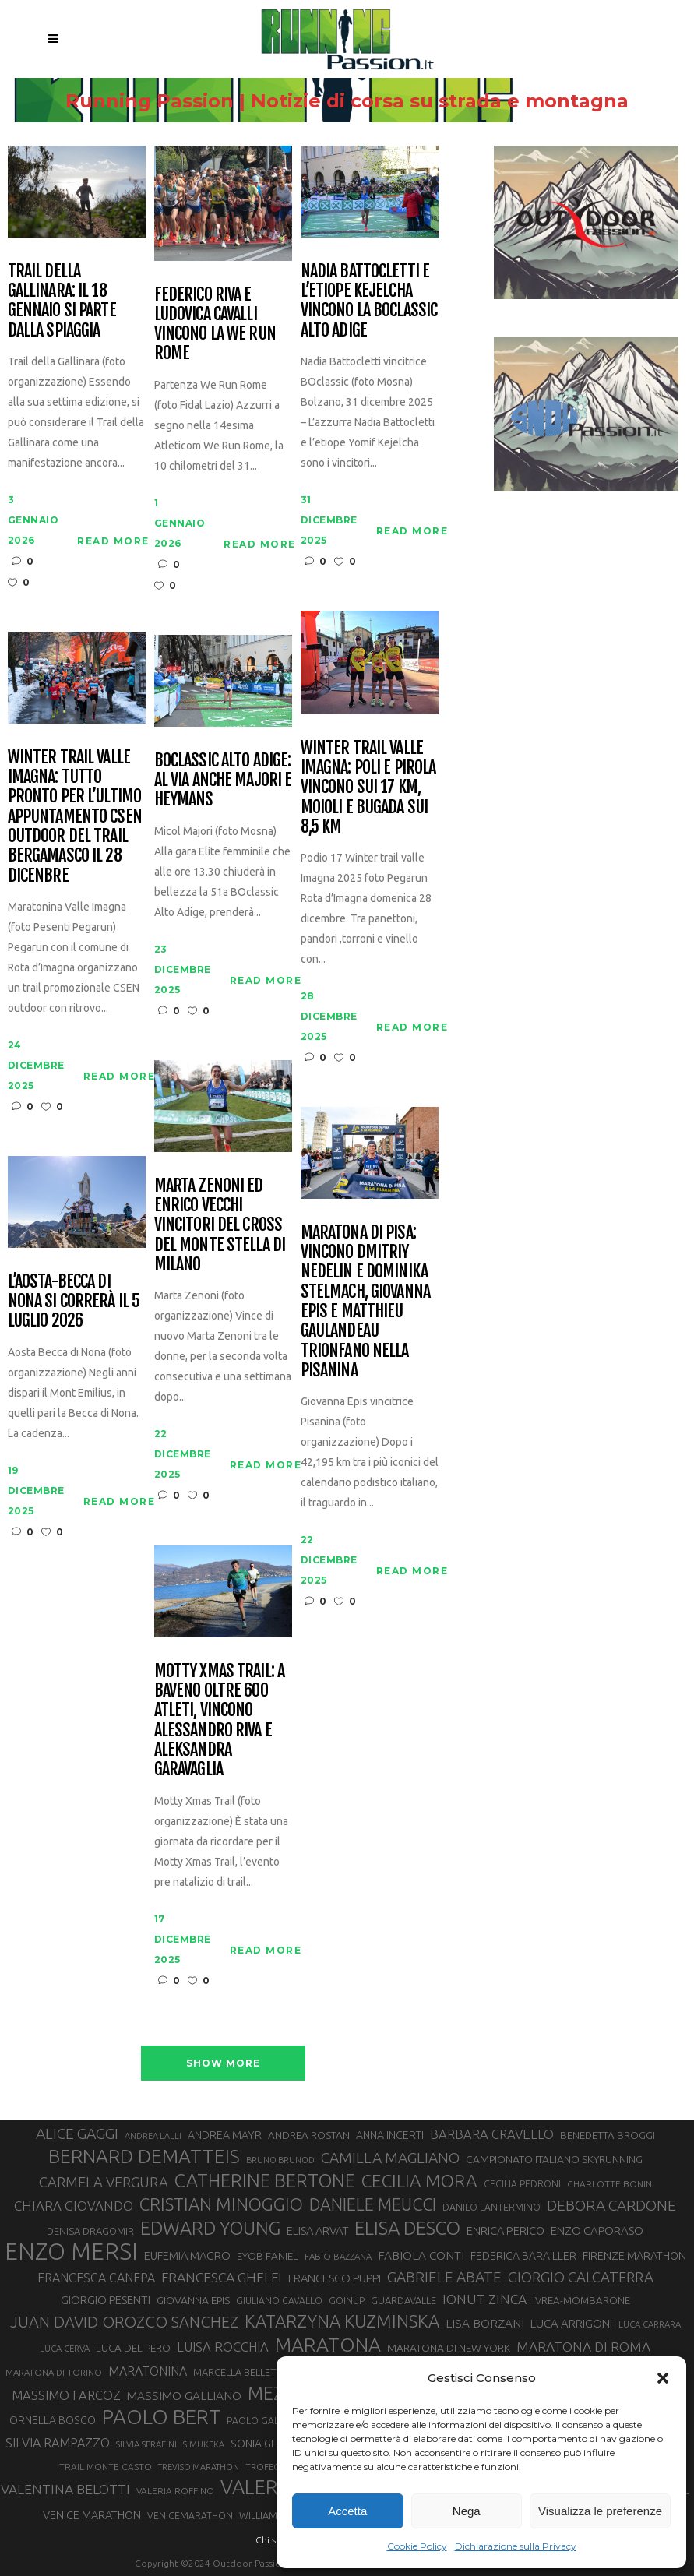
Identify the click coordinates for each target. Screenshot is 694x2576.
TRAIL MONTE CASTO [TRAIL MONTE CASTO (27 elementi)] (105, 2466)
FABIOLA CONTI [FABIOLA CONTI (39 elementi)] (421, 2255)
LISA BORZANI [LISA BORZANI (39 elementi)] (485, 2323)
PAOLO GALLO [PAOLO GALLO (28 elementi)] (259, 2421)
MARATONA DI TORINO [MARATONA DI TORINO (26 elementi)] (53, 2372)
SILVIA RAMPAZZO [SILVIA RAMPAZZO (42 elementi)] (57, 2443)
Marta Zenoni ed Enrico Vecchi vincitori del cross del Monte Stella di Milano (219, 1224)
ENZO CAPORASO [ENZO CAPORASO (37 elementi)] (597, 2230)
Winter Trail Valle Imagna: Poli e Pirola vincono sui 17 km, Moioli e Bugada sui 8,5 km (368, 787)
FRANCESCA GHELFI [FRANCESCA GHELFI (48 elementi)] (221, 2277)
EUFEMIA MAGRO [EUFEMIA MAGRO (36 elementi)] (187, 2255)
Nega (467, 2511)
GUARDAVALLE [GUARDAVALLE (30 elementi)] (403, 2300)
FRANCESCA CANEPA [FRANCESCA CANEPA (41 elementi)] (96, 2278)
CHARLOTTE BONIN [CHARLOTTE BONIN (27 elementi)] (609, 2184)
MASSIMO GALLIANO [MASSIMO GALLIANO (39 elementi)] (184, 2395)
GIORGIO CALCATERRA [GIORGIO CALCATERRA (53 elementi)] (580, 2277)
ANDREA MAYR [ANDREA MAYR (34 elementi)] (225, 2135)
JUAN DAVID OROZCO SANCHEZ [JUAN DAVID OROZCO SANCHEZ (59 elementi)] (124, 2322)
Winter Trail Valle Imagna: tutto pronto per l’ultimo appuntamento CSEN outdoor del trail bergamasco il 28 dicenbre (75, 816)
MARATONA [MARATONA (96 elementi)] (328, 2345)
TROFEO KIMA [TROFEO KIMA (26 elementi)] (275, 2466)
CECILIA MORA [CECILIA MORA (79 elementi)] (419, 2180)
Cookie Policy (417, 2546)
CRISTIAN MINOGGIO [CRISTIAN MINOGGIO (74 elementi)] (221, 2204)
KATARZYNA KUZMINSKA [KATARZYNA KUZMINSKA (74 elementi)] (342, 2321)
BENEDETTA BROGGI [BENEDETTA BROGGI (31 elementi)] (607, 2135)
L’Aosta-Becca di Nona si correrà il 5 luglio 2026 (73, 1300)
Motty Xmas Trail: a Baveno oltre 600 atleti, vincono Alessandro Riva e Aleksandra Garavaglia (219, 1720)
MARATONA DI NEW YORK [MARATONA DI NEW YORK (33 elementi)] (448, 2348)
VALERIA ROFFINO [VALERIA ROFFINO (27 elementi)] (175, 2491)
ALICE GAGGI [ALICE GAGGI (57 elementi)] (77, 2133)
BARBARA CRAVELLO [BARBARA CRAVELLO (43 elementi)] (492, 2134)
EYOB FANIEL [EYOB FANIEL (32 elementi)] (267, 2256)
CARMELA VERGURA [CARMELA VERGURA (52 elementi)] (103, 2182)
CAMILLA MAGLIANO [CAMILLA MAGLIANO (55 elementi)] (390, 2157)
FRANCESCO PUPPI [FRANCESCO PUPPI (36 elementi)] (334, 2278)
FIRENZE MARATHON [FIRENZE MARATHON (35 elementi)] (634, 2255)
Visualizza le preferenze (600, 2511)
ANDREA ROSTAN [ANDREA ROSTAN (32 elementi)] (309, 2135)
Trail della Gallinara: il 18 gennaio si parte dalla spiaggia (62, 300)
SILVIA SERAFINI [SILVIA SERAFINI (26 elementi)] (146, 2444)
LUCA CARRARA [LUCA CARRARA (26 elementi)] (649, 2324)
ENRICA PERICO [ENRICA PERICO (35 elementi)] (505, 2230)
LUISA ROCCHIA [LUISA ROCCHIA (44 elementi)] (223, 2346)
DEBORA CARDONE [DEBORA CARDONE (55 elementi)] (611, 2205)
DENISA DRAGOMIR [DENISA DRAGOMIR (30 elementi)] (90, 2230)
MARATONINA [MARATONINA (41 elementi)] (147, 2371)
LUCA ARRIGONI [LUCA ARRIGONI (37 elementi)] (571, 2323)
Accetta (347, 2511)
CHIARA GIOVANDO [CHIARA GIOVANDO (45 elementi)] (73, 2205)
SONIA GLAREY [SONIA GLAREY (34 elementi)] (267, 2443)
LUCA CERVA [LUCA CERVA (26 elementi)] (65, 2348)
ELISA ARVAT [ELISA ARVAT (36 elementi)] (317, 2230)
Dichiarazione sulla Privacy (515, 2546)
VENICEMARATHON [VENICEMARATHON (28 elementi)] (190, 2516)
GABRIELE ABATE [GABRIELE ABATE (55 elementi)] (444, 2276)
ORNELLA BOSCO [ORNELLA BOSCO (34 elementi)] (52, 2420)
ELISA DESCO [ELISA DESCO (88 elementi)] (407, 2228)
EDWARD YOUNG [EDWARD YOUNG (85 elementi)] (210, 2228)
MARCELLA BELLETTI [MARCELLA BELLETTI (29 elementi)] (238, 2371)
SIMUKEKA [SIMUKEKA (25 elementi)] (203, 2444)
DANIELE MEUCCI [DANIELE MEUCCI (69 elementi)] (372, 2204)
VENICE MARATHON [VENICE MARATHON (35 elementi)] (92, 2514)
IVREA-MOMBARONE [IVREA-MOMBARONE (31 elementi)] (581, 2300)
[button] (663, 2378)
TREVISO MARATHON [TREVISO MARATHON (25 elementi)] (198, 2467)
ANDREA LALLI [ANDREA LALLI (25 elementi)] (153, 2136)
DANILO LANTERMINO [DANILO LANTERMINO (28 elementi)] (491, 2207)
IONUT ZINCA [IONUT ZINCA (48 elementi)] (484, 2299)
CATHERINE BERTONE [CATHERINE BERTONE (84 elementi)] (264, 2180)
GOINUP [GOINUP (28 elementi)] (347, 2301)
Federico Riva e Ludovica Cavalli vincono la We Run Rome (215, 323)
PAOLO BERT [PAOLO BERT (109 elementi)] (161, 2417)
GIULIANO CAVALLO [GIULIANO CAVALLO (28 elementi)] (279, 2301)
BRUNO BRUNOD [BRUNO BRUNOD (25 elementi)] (280, 2160)
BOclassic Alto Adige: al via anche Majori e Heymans (223, 779)
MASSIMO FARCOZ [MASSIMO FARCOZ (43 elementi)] (66, 2395)
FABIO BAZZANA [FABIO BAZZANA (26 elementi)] (338, 2256)
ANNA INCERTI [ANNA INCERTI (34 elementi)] (390, 2135)
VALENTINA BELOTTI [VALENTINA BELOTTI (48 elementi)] (65, 2489)
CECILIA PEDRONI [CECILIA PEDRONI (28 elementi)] (522, 2184)
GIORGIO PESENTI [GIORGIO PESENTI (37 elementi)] (105, 2299)
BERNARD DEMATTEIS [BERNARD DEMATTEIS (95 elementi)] (144, 2156)
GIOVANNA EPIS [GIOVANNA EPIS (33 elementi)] (193, 2300)
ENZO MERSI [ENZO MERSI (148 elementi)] (71, 2252)
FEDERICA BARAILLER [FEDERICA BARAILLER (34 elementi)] (523, 2256)
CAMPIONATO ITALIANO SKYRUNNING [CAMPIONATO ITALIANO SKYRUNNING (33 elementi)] (554, 2159)
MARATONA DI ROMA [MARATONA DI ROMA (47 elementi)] (583, 2346)
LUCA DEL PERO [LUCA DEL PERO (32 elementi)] (133, 2348)
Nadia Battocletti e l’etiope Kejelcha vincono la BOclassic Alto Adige (369, 300)
